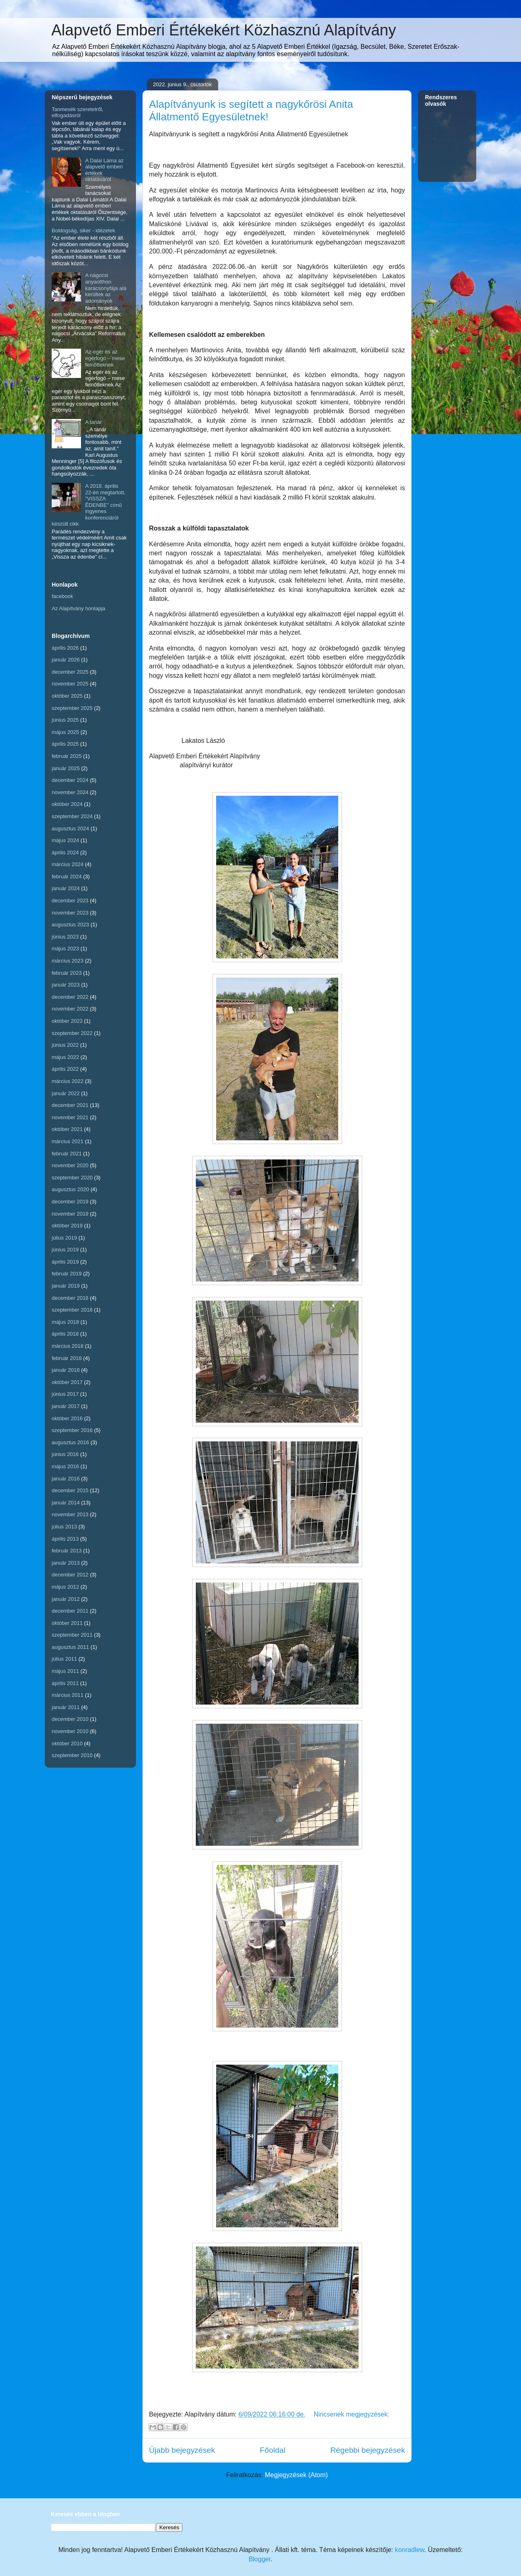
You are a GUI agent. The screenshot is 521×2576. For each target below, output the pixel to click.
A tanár (93, 422)
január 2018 (66, 1370)
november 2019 (70, 1214)
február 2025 (67, 756)
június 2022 (65, 1045)
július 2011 (64, 1659)
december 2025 (70, 672)
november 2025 (70, 684)
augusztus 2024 (70, 828)
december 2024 (70, 780)
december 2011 (70, 1611)
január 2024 (66, 888)
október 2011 (67, 1623)
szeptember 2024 (72, 816)
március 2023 (67, 961)
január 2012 (66, 1599)
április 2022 (65, 1069)
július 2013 (64, 1527)
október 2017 (67, 1382)
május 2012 (65, 1587)
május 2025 (65, 732)
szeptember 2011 (72, 1635)
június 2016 (65, 1454)
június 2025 (65, 720)
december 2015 (70, 1490)
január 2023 (66, 985)
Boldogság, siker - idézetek (83, 230)
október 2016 (67, 1418)
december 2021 (70, 1105)
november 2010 (70, 1731)
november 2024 (70, 792)
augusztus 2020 (70, 1189)
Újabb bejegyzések (182, 2450)
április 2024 (65, 852)
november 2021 (70, 1117)
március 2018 (67, 1346)
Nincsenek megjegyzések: (352, 2414)
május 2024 (65, 840)
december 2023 (70, 900)
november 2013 (70, 1514)
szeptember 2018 (72, 1310)
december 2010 (70, 1719)
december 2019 (70, 1201)
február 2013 (67, 1551)
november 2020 (70, 1165)
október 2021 (67, 1129)
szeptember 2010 (72, 1755)
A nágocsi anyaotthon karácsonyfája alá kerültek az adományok (105, 287)
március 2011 (67, 1695)
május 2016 (65, 1466)
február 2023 (67, 973)
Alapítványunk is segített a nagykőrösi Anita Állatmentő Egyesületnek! (251, 110)
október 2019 (67, 1226)
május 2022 (65, 1057)
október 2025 (67, 696)
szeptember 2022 (72, 1033)
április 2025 (65, 744)
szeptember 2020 (72, 1177)
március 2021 (67, 1141)
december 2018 (70, 1298)
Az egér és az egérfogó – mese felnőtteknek (105, 358)
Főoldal (272, 2450)
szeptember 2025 (72, 708)
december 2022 (70, 997)
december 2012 (70, 1575)
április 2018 (65, 1334)
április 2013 (65, 1539)
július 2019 (64, 1238)
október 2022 (67, 1021)
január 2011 (66, 1707)
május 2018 (65, 1322)
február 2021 (67, 1153)
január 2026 (66, 660)
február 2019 (67, 1274)
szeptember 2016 (72, 1430)
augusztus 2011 (70, 1647)
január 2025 (66, 768)
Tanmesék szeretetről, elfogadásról (77, 112)
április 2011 (65, 1683)
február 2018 (67, 1358)
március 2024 (67, 864)
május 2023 (65, 948)
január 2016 (66, 1479)
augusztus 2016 (70, 1442)
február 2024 (67, 876)
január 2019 (66, 1286)
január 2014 (66, 1503)
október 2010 (67, 1743)
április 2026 (65, 648)
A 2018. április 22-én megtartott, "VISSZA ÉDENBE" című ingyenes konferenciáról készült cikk (88, 505)
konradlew (409, 2549)
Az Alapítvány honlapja (78, 608)
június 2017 (65, 1394)
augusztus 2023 (70, 924)
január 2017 (66, 1406)
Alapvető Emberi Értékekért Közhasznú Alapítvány (223, 30)
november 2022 (70, 1009)
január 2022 (66, 1093)
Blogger (260, 2559)
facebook (62, 596)
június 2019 (65, 1250)
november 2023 (70, 913)
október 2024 (67, 804)
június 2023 (65, 937)
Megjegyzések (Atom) (296, 2474)
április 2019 (65, 1262)
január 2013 (66, 1563)
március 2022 (67, 1081)
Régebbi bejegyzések (368, 2450)
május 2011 (65, 1671)
